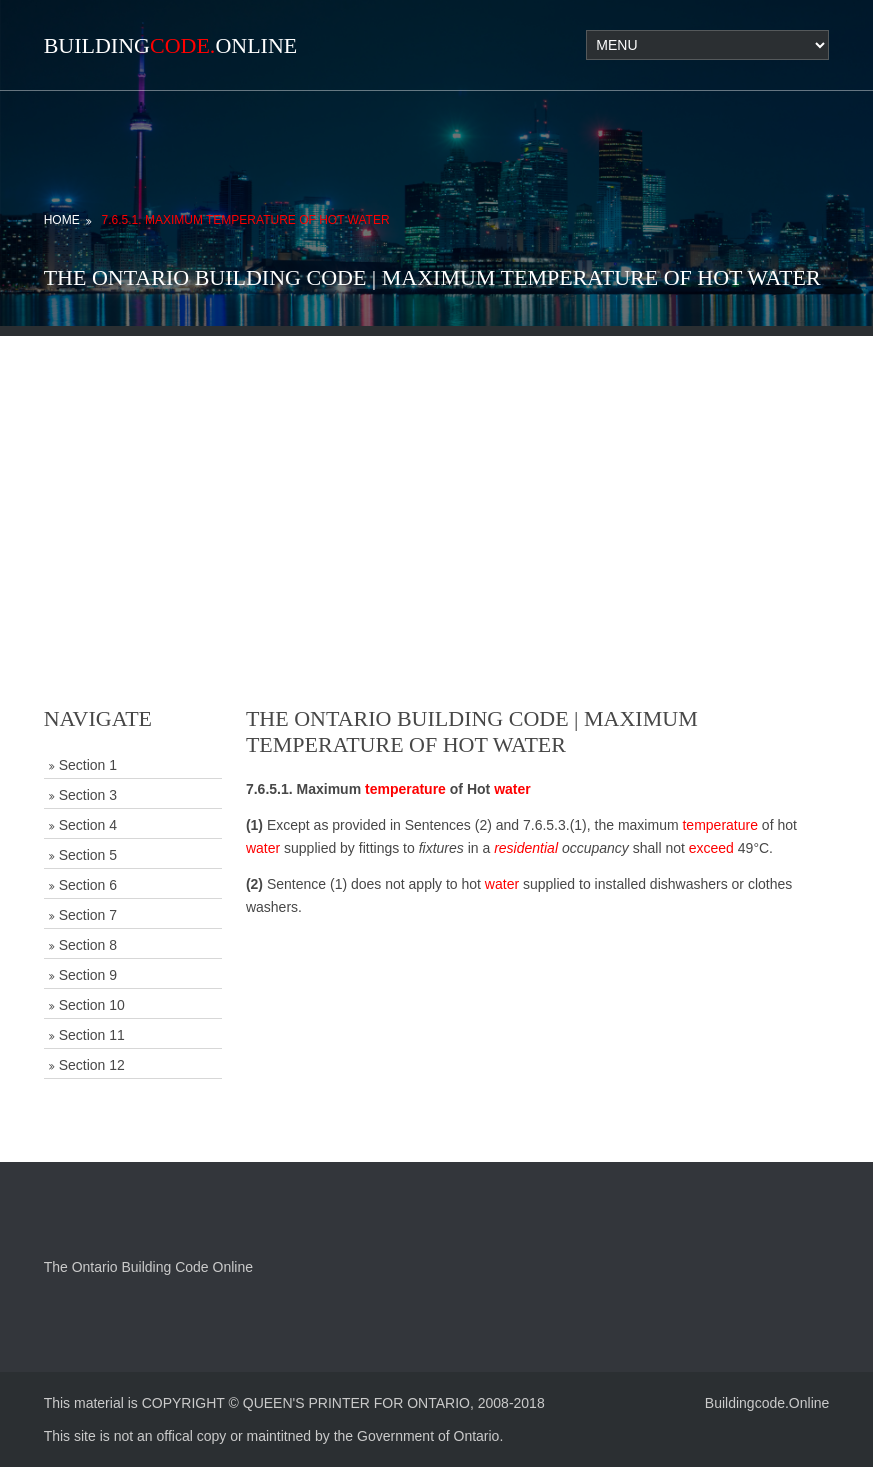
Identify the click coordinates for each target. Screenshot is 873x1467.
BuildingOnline (171, 45)
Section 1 (88, 765)
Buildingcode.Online (767, 1403)
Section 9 (88, 975)
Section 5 (88, 855)
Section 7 (88, 915)
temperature (405, 789)
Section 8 (88, 945)
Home (62, 220)
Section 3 (88, 795)
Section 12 (92, 1065)
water (512, 789)
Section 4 (88, 825)
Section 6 (88, 885)
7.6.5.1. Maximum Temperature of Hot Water (246, 220)
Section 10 (92, 1005)
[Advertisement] (436, 476)
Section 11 (92, 1035)
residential (526, 848)
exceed (711, 848)
